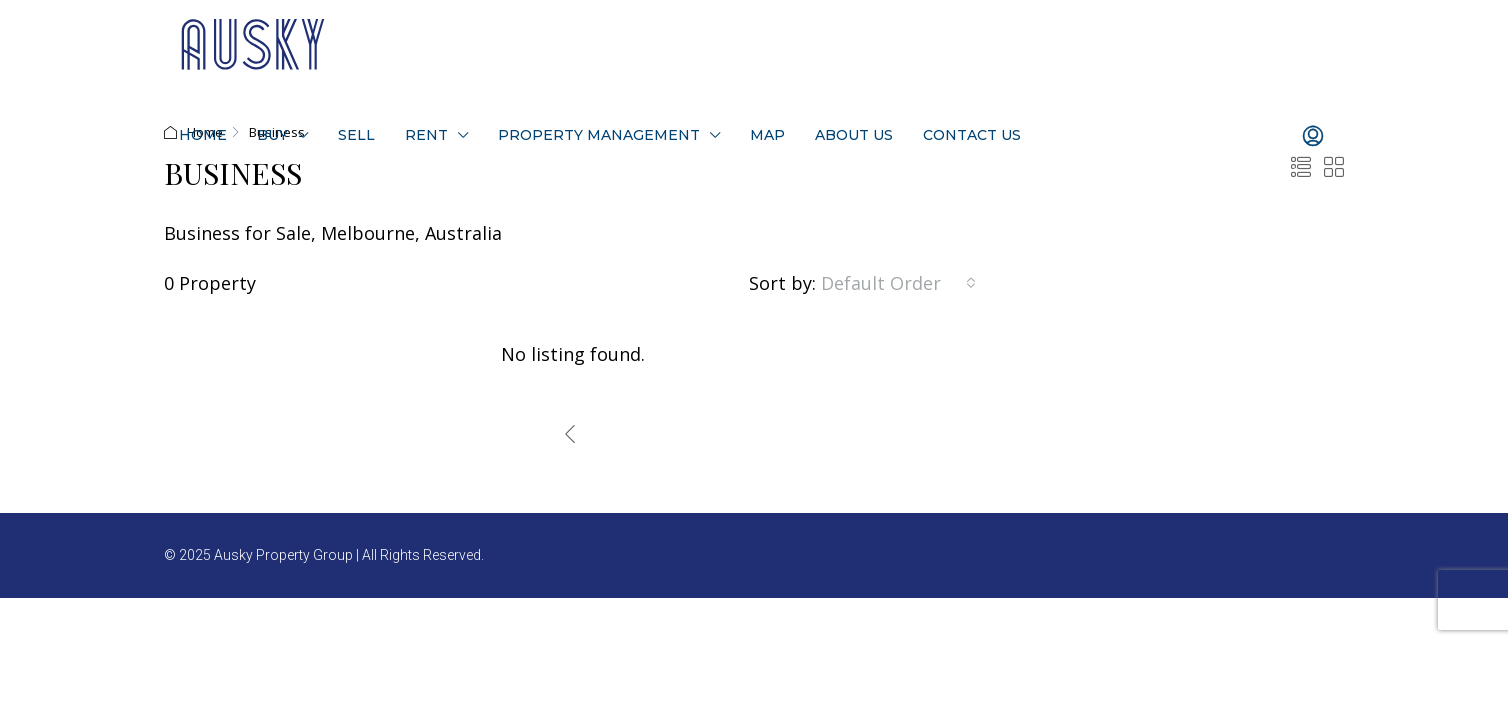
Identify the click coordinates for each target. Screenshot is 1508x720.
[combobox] (898, 283)
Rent (426, 135)
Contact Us (972, 135)
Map (767, 135)
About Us (854, 135)
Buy (272, 135)
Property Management (599, 135)
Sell (356, 135)
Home (203, 135)
